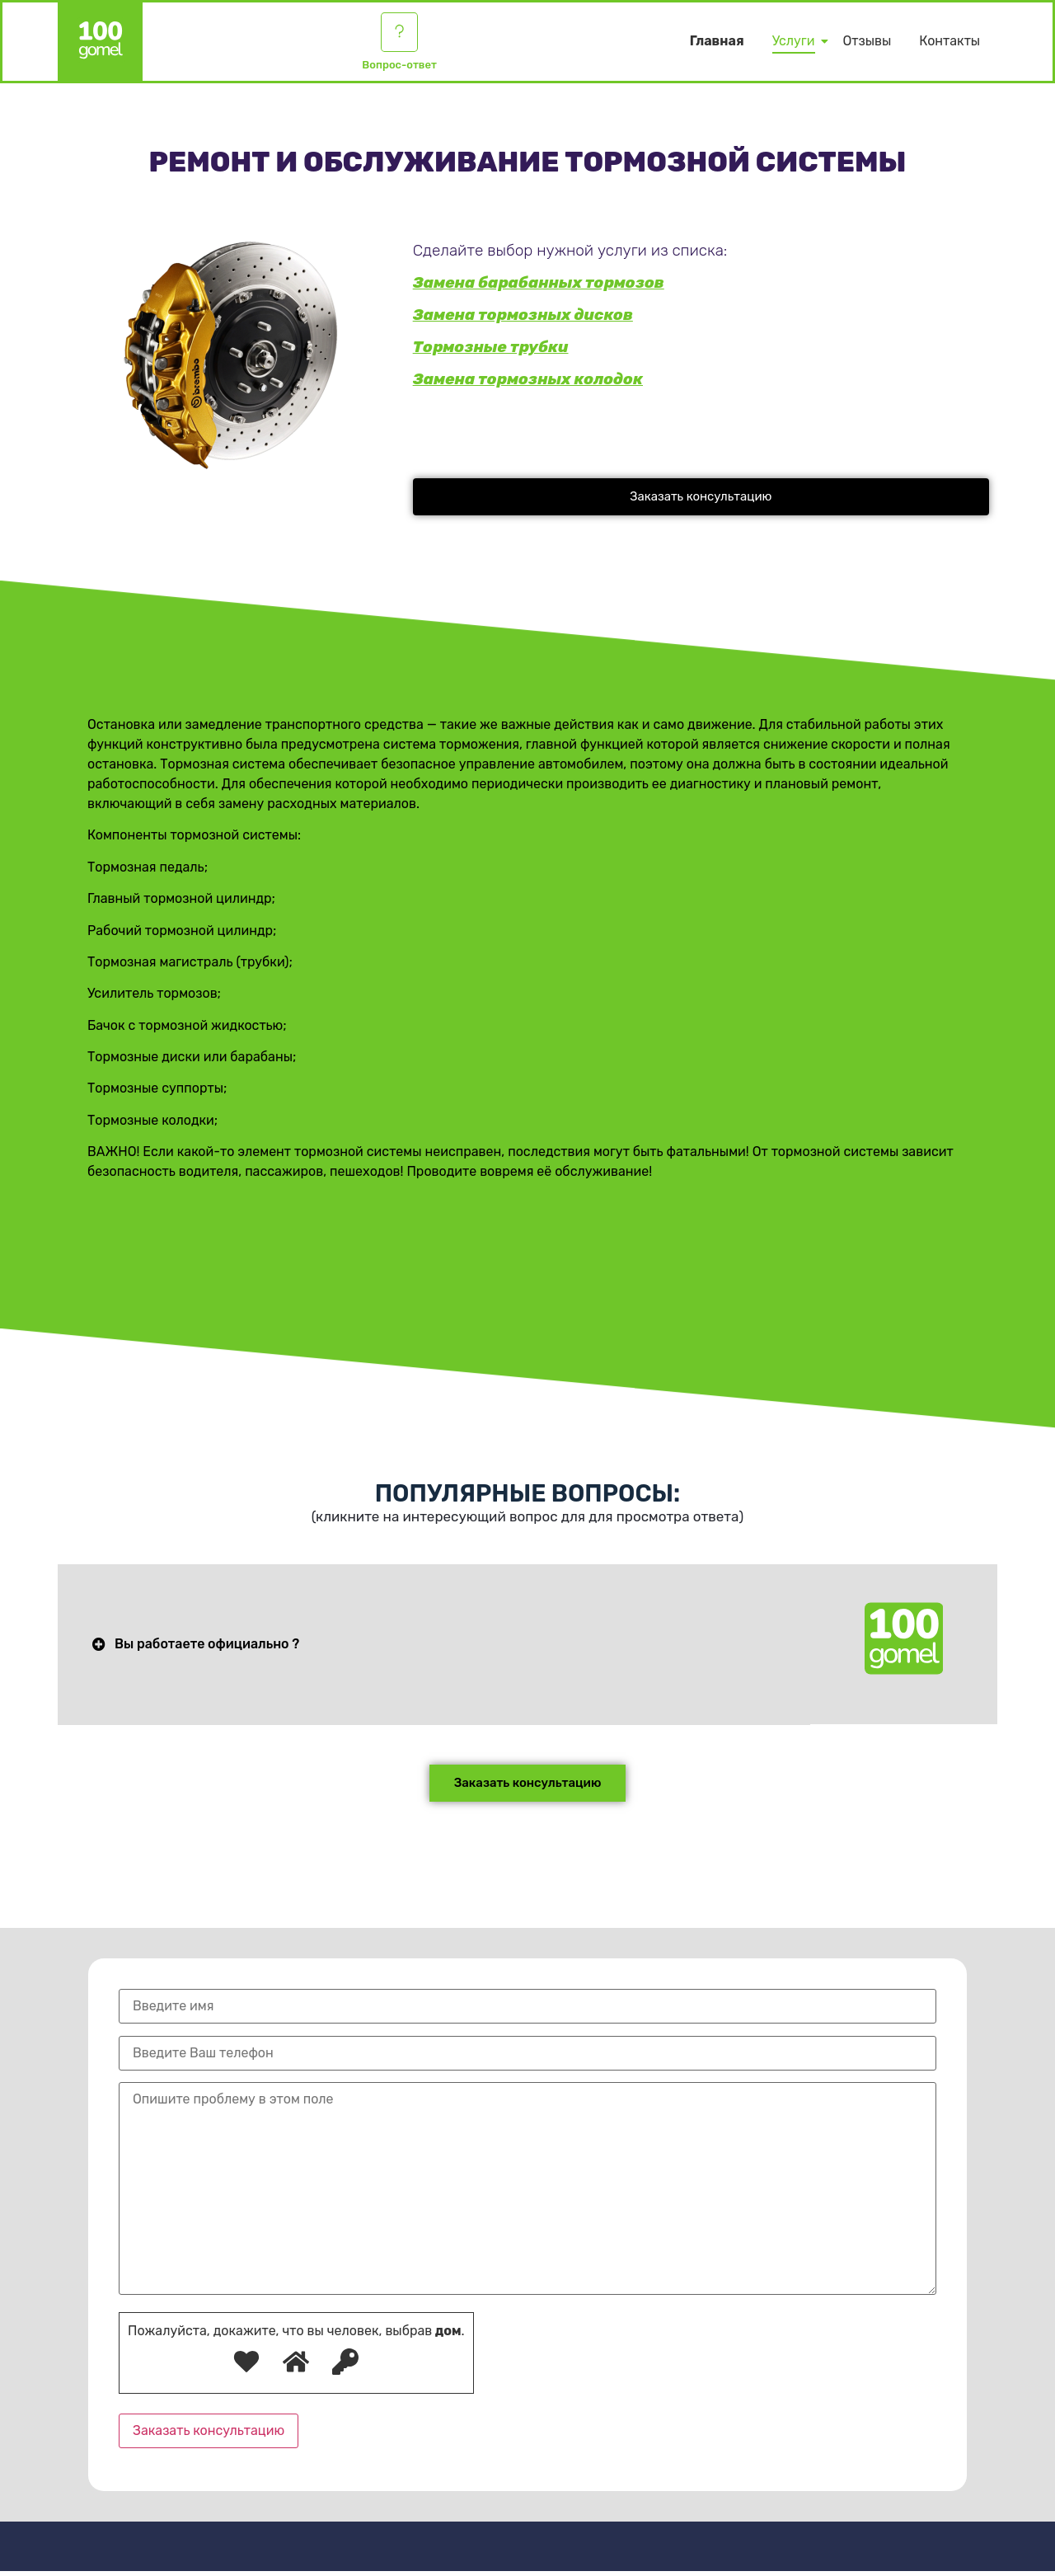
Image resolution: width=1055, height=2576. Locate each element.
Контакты (949, 43)
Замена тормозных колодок (528, 378)
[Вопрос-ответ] (399, 34)
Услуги (796, 43)
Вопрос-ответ (399, 69)
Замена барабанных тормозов (538, 282)
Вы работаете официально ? (207, 1647)
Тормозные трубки (491, 346)
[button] (701, 497)
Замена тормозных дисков (523, 314)
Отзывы (867, 43)
